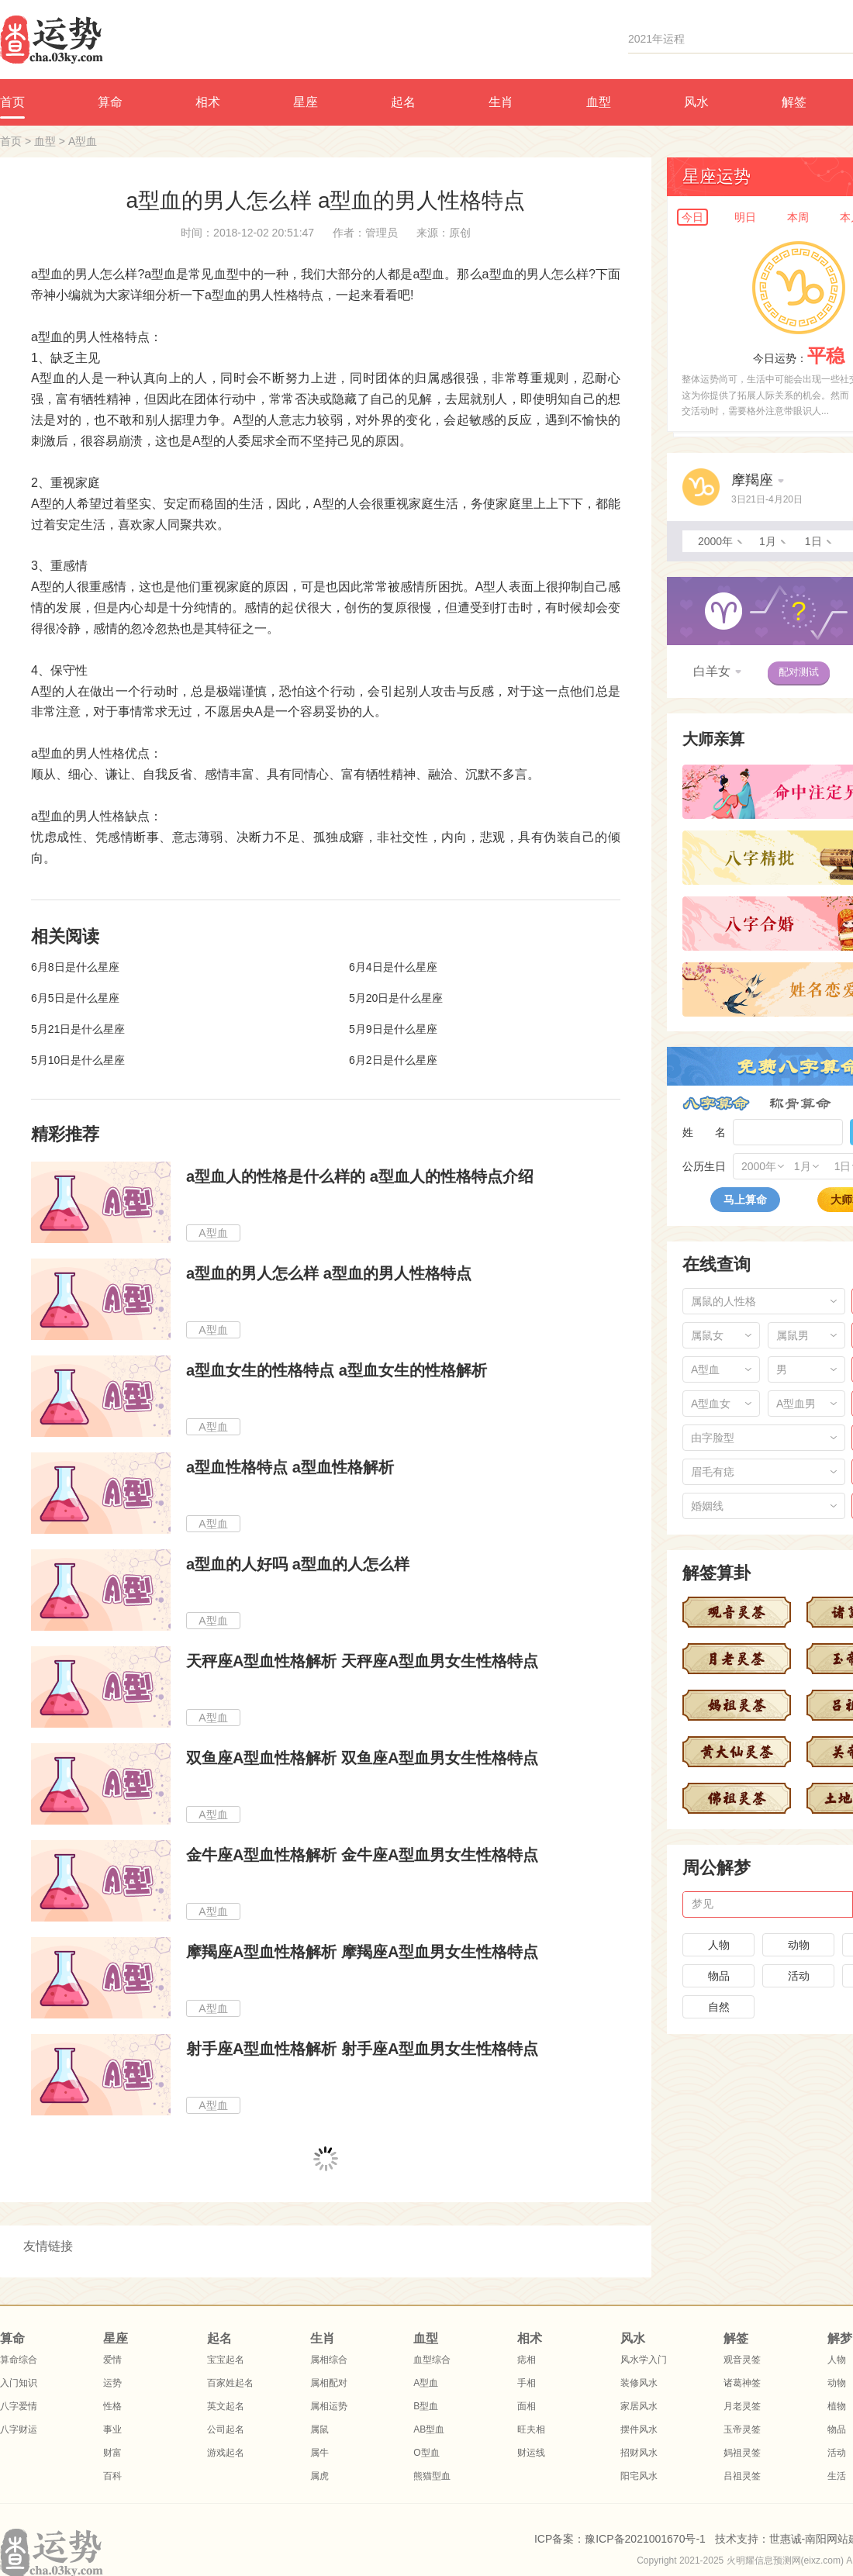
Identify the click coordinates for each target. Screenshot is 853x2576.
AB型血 (428, 2429)
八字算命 (716, 1103)
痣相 (526, 2359)
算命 (110, 102)
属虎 (319, 2476)
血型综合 (432, 2359)
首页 (11, 141)
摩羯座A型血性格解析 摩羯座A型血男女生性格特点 (362, 1951)
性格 (112, 2406)
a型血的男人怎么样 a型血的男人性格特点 (328, 1273)
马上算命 (745, 1199)
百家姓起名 (230, 2382)
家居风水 (639, 2406)
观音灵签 (742, 2359)
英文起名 (225, 2406)
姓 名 (704, 1132)
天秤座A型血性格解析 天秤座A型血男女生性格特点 (362, 1661)
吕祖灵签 (742, 2476)
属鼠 (319, 2429)
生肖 (501, 102)
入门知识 (18, 2382)
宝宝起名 (225, 2359)
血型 (598, 102)
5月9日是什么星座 (393, 1029)
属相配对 (328, 2382)
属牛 (319, 2452)
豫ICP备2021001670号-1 (645, 2539)
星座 (305, 102)
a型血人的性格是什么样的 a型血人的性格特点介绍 (360, 1176)
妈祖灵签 (742, 2452)
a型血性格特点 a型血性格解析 (290, 1467)
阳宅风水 (639, 2476)
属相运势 (328, 2406)
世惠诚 (785, 2539)
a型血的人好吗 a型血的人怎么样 (297, 1564)
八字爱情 (18, 2406)
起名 (403, 102)
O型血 (426, 2452)
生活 (836, 2476)
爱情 (112, 2359)
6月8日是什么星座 (75, 967)
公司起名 (225, 2429)
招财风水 (639, 2452)
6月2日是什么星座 (393, 1060)
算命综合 (18, 2359)
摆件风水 (639, 2429)
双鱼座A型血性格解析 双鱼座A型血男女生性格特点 (362, 1757)
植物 (836, 2406)
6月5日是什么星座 (75, 998)
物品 (719, 1976)
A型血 (82, 141)
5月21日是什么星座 (78, 1029)
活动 (799, 1976)
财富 (112, 2452)
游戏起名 (225, 2452)
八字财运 (18, 2429)
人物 (719, 1945)
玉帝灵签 (742, 2429)
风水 (696, 102)
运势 (112, 2382)
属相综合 (328, 2359)
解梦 (839, 2338)
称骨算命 (800, 1103)
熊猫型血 (432, 2476)
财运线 (531, 2452)
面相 (526, 2406)
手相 (526, 2382)
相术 (207, 102)
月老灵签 (742, 2406)
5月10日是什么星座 (78, 1060)
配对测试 (799, 672)
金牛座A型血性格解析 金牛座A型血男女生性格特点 (362, 1854)
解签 (794, 102)
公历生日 (704, 1166)
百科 (112, 2476)
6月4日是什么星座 (393, 967)
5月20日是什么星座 (396, 998)
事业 (112, 2429)
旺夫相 (531, 2429)
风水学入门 (643, 2359)
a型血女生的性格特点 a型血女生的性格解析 (336, 1370)
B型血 (425, 2406)
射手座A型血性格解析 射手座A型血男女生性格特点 (362, 2048)
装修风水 (639, 2382)
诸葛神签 (742, 2382)
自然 (719, 2007)
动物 (799, 1945)
